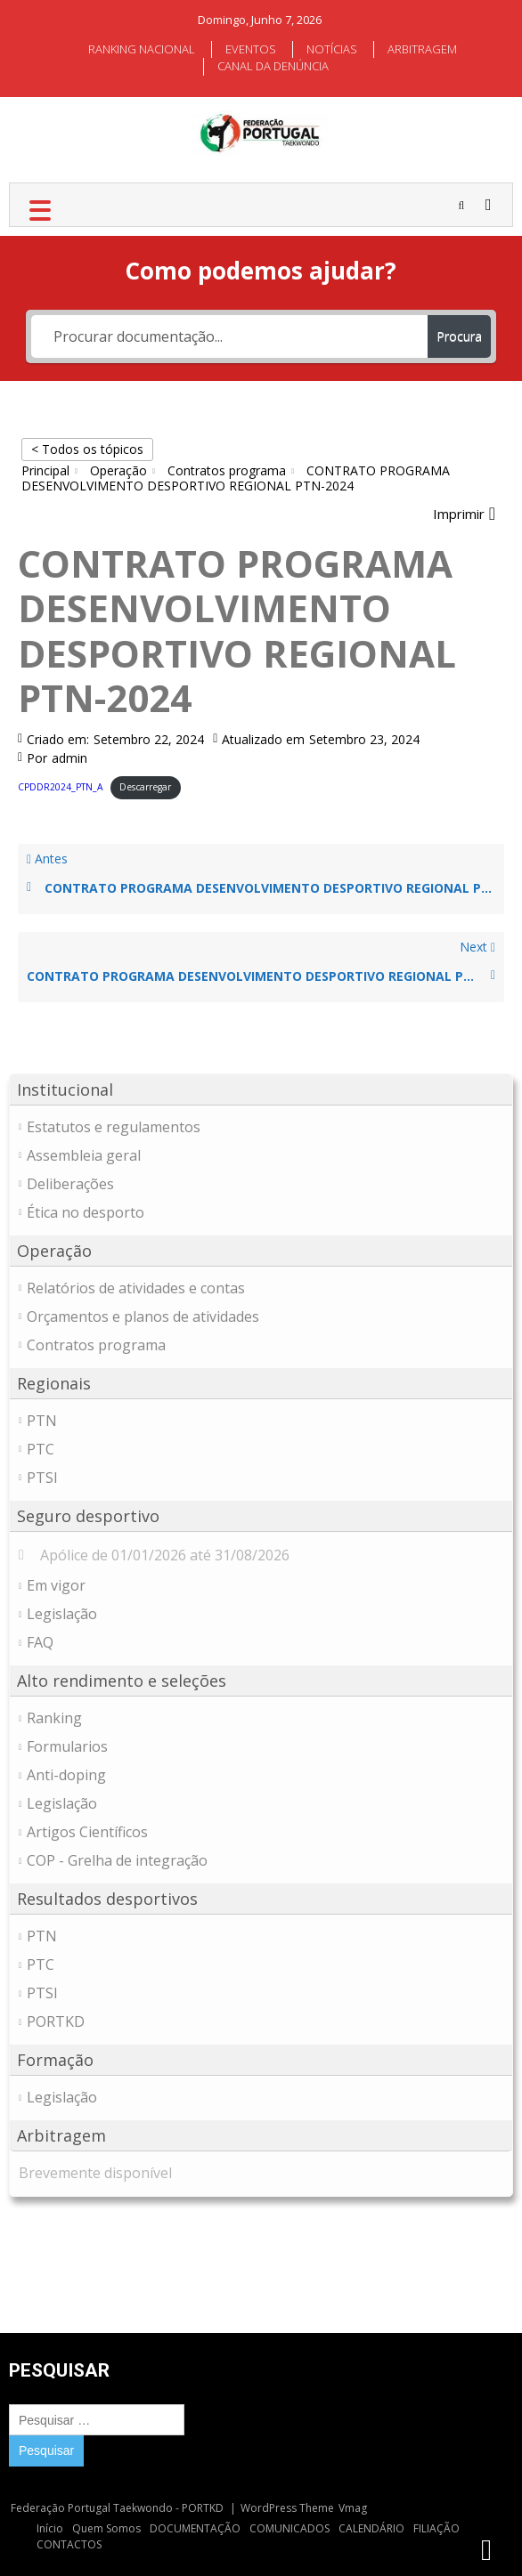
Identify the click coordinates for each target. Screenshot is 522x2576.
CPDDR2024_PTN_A (60, 787)
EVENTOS (250, 49)
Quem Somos (106, 2528)
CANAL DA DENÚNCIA (273, 66)
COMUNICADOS (289, 2528)
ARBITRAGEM (422, 49)
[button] (464, 514)
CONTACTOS (69, 2544)
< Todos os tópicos (87, 449)
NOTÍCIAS (331, 49)
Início (50, 2528)
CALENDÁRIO (371, 2528)
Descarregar (145, 787)
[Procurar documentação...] (229, 336)
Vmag (352, 2507)
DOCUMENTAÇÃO (195, 2528)
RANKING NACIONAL (141, 49)
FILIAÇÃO (436, 2528)
